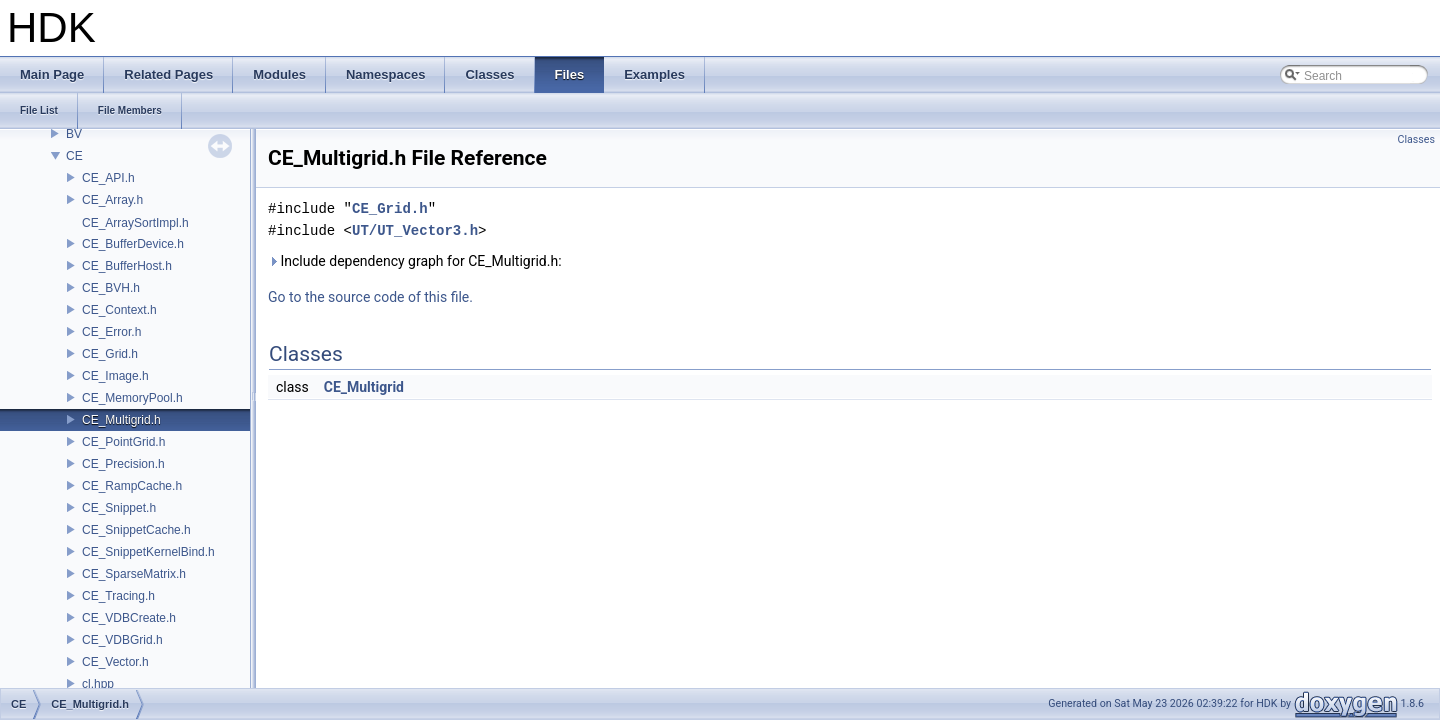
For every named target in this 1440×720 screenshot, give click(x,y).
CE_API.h (108, 178)
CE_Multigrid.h (121, 420)
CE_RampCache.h (132, 486)
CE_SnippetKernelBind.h (148, 552)
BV (74, 134)
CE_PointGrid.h (123, 442)
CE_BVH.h (111, 288)
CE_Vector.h (115, 662)
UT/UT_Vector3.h (415, 230)
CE (74, 156)
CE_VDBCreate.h (129, 618)
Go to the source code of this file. (370, 297)
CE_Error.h (111, 332)
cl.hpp (98, 684)
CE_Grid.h (110, 354)
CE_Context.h (119, 310)
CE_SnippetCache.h (136, 530)
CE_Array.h (112, 200)
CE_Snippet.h (119, 508)
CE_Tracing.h (118, 596)
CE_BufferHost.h (127, 266)
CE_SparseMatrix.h (134, 574)
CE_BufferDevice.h (133, 244)
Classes (1416, 139)
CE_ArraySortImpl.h (135, 223)
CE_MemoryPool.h (132, 398)
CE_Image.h (115, 376)
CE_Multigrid (364, 387)
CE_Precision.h (123, 464)
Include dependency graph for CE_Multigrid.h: (415, 261)
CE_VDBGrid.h (122, 640)
